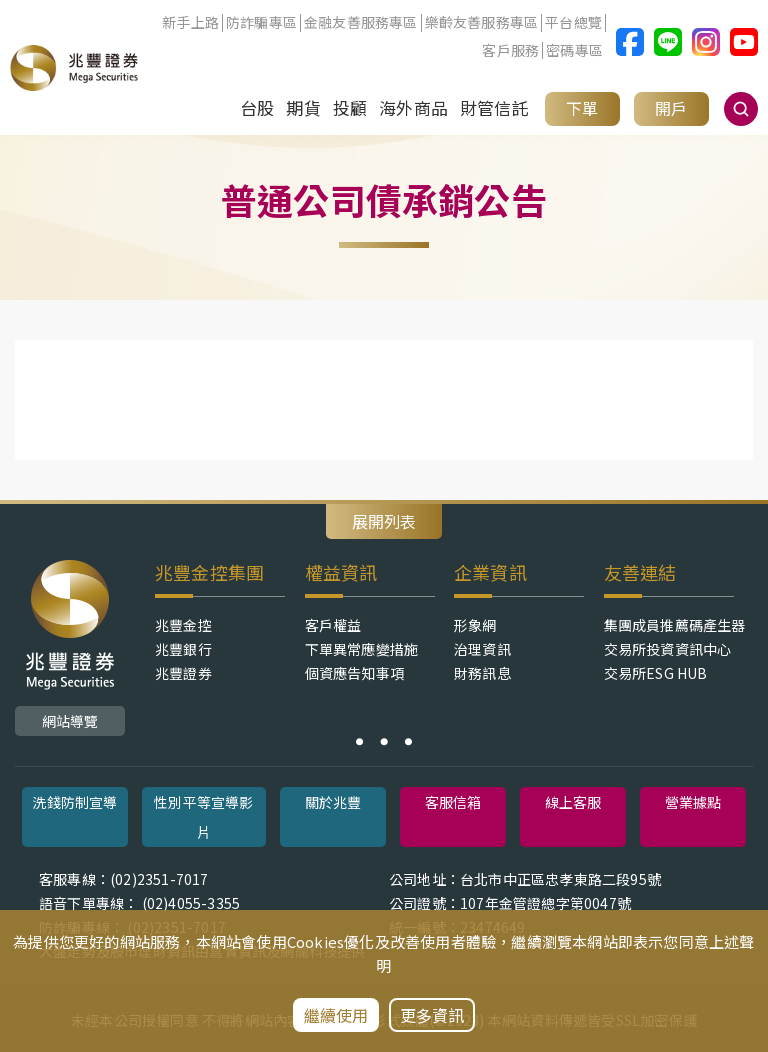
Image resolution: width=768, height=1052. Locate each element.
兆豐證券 (183, 673)
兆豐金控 (183, 625)
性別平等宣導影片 (203, 817)
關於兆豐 (333, 802)
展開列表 (384, 521)
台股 (257, 107)
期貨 (303, 107)
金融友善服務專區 (361, 23)
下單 (582, 108)
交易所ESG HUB (656, 673)
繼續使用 (336, 1015)
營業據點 (693, 802)
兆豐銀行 (183, 649)
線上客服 (573, 802)
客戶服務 (510, 51)
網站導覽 (70, 721)
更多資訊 (432, 1015)
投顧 (350, 107)
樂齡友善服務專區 (482, 23)
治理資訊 (482, 649)
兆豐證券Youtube (744, 42)
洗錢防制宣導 (74, 802)
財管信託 (494, 107)
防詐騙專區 (261, 23)
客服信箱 (453, 802)
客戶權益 (333, 625)
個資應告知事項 (354, 673)
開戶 (671, 108)
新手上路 (190, 23)
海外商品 (413, 107)
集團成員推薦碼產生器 (675, 625)
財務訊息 (482, 673)
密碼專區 (574, 51)
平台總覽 (573, 23)
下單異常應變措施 (362, 649)
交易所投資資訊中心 (668, 649)
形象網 (475, 625)
